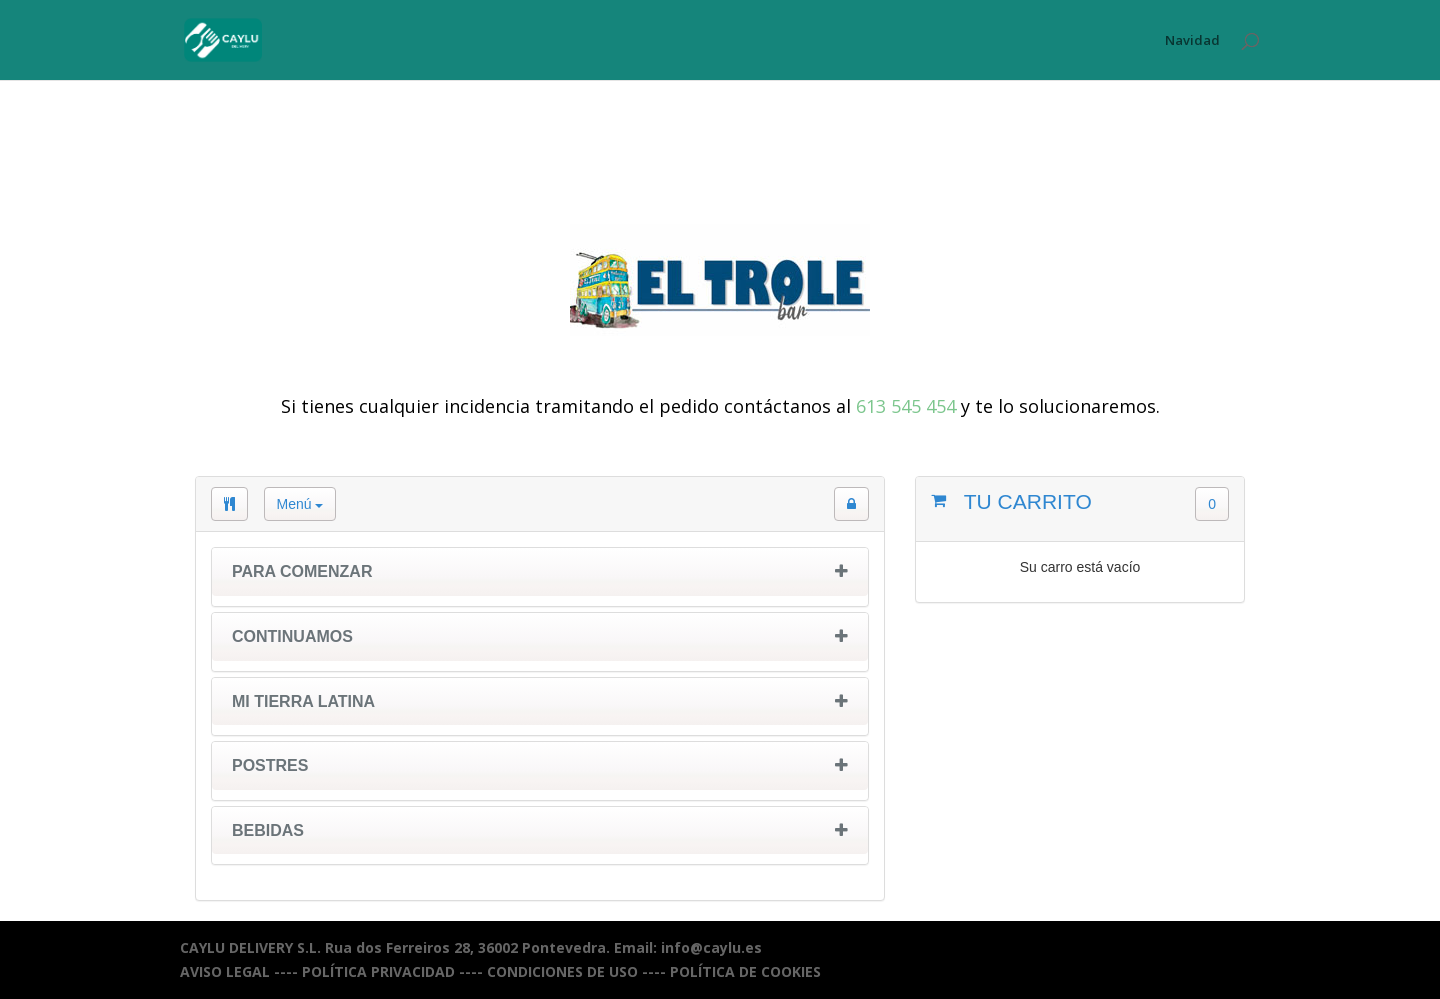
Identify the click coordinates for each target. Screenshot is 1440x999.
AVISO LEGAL (225, 971)
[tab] (540, 577)
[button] (851, 504)
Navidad (1192, 41)
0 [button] (1212, 504)
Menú (300, 504)
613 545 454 (906, 406)
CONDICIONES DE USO (562, 971)
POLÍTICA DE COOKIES (745, 971)
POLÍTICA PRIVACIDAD (378, 971)
